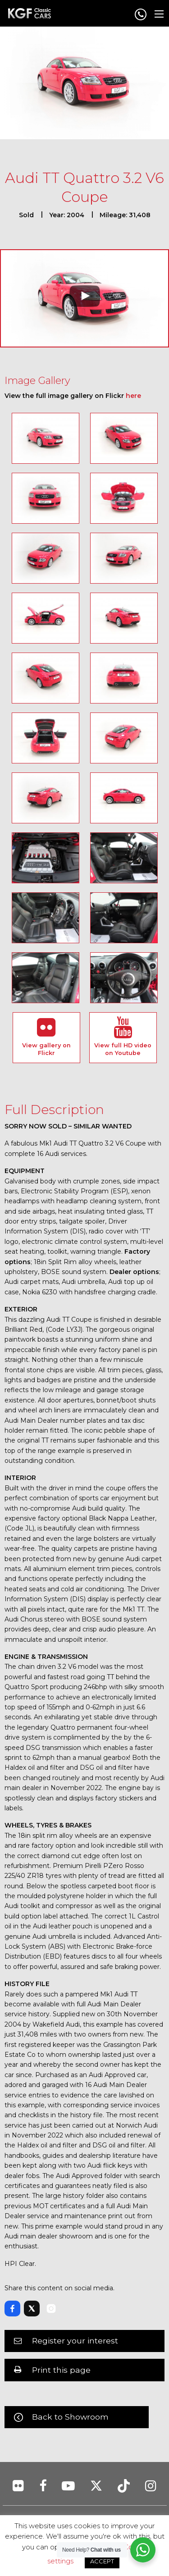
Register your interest (75, 2340)
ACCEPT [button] (102, 2561)
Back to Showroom (70, 2416)
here (133, 396)
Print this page (61, 2370)
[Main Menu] (159, 14)
